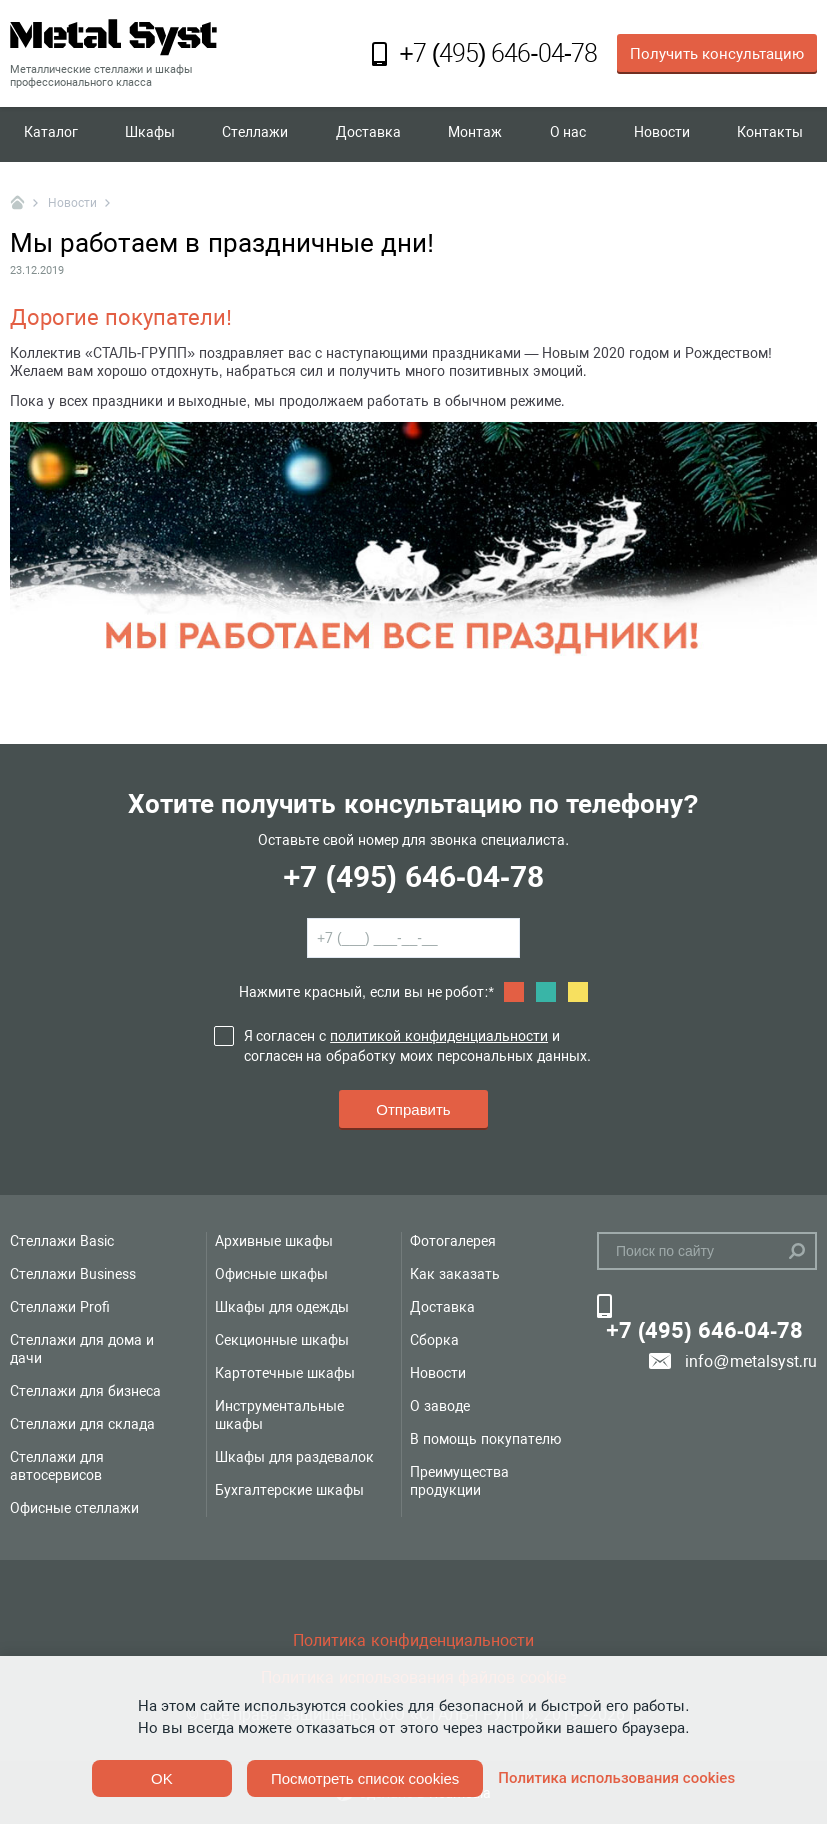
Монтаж (475, 134)
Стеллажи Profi (60, 1307)
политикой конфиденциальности (439, 1036)
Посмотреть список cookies (365, 1778)
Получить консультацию (717, 54)
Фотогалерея (453, 1241)
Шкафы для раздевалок (295, 1457)
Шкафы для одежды (282, 1307)
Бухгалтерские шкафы (289, 1490)
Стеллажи (255, 134)
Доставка (368, 134)
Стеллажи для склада (82, 1424)
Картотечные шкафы (285, 1373)
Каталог (51, 134)
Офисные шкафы (271, 1274)
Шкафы (150, 134)
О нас (568, 134)
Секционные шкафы (282, 1340)
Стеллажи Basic (62, 1241)
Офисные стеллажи (74, 1508)
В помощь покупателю (485, 1439)
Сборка (434, 1340)
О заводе (440, 1406)
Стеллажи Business (73, 1274)
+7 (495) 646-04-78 (413, 876)
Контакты (770, 134)
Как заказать (455, 1274)
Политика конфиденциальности (413, 1640)
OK (162, 1778)
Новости (662, 134)
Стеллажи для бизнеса (85, 1391)
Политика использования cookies (616, 1778)
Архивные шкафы (274, 1241)
